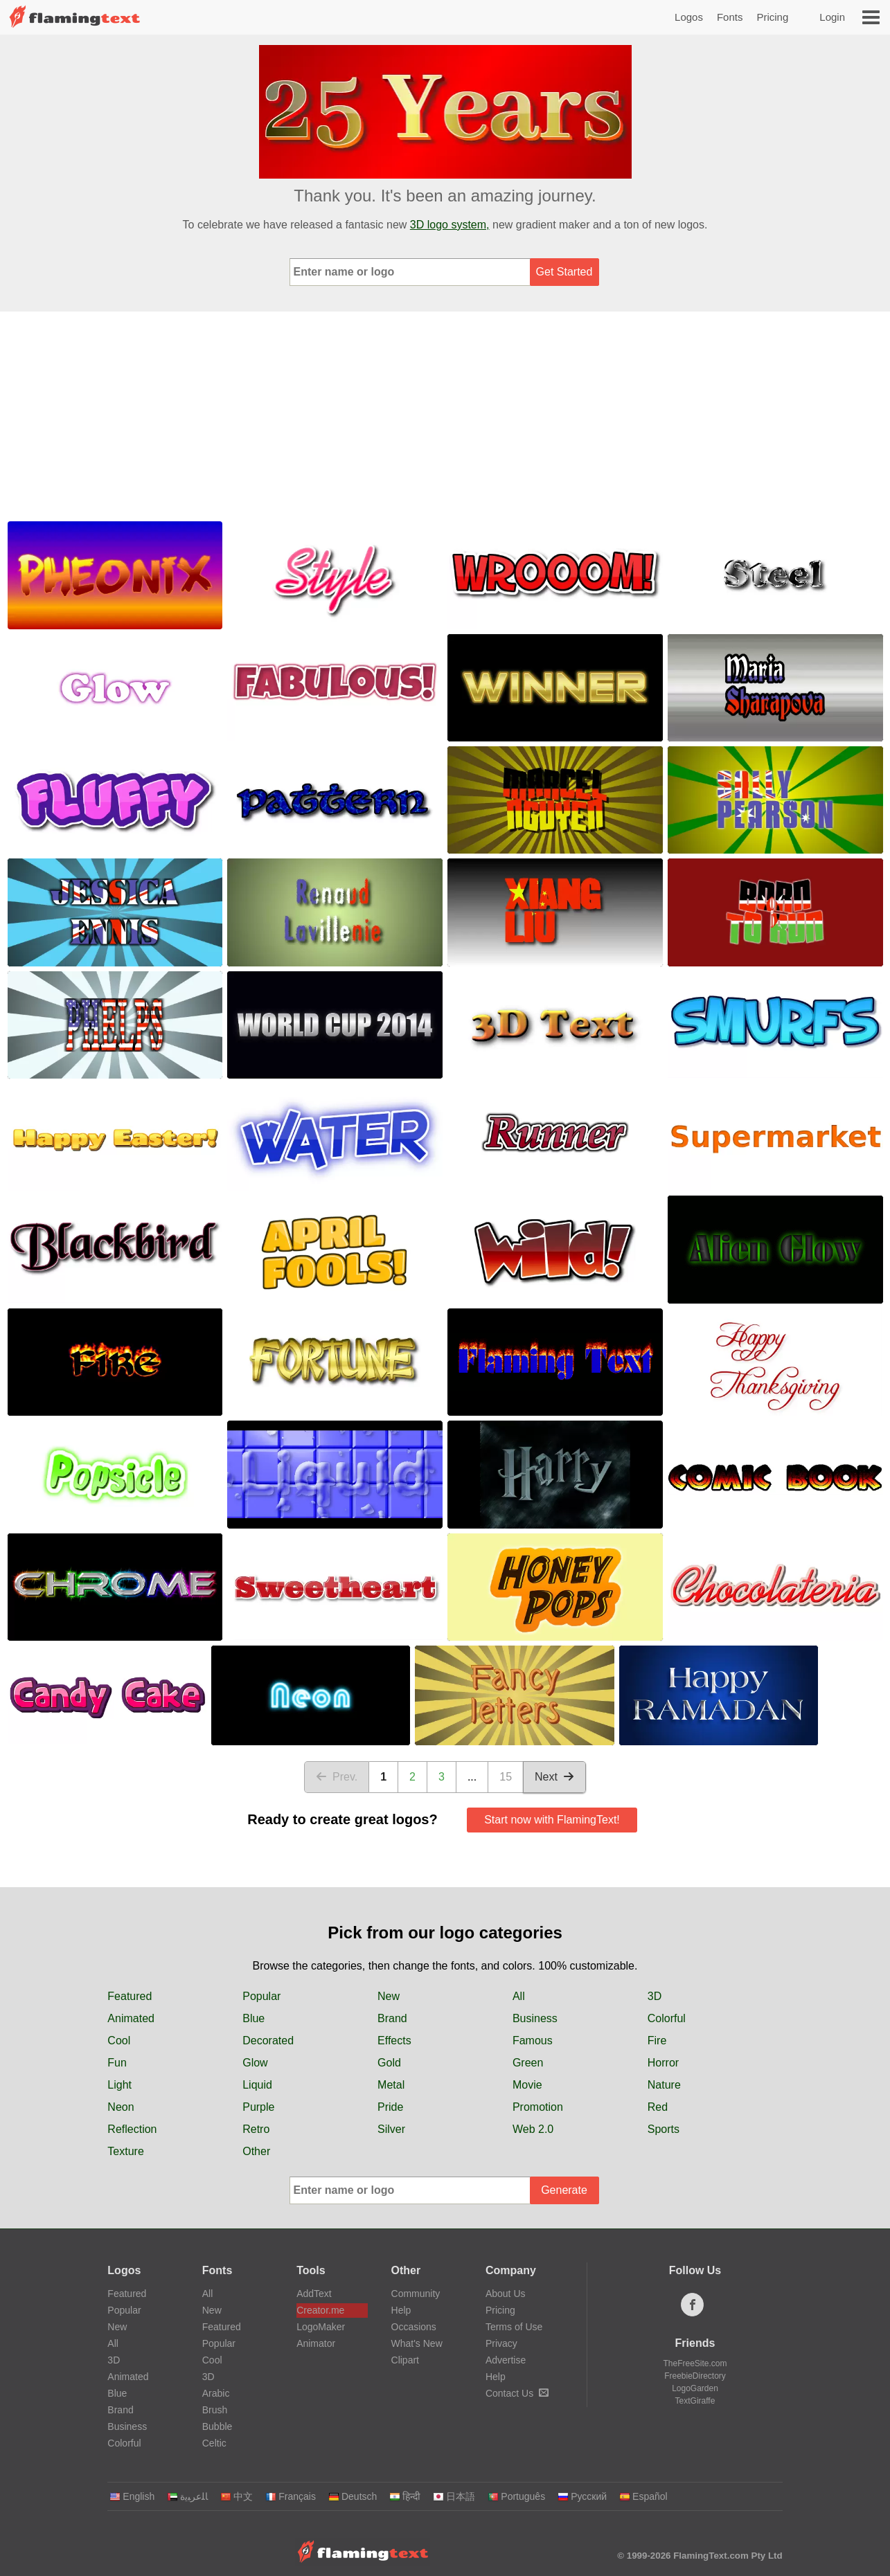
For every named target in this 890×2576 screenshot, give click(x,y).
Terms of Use (514, 2326)
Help (401, 2310)
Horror (663, 2063)
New (388, 1996)
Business (535, 2018)
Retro (255, 2129)
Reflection (132, 2129)
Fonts (730, 17)
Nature (664, 2085)
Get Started (564, 272)
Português (516, 2496)
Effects (394, 2040)
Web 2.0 (533, 2129)
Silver (391, 2129)
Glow (254, 2063)
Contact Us (517, 2393)
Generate (564, 2190)
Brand (392, 2018)
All (519, 1996)
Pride (390, 2107)
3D (654, 1996)
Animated (130, 2018)
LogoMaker (320, 2326)
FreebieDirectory (695, 2376)
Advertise (506, 2360)
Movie (527, 2085)
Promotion (538, 2107)
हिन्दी (404, 2496)
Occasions (413, 2326)
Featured (129, 1996)
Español (643, 2496)
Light (119, 2085)
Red (658, 2107)
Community (415, 2293)
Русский (582, 2496)
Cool (118, 2040)
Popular (261, 1996)
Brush (215, 2409)
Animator (315, 2343)
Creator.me (320, 2310)
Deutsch (352, 2496)
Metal (390, 2085)
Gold (389, 2063)
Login (832, 17)
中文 (236, 2496)
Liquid (257, 2085)
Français (290, 2496)
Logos (689, 17)
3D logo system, (450, 225)
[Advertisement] (445, 415)
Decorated (268, 2040)
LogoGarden (695, 2388)
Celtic (214, 2443)
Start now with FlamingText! (552, 1820)
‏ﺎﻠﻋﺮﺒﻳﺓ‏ (187, 2496)
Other (256, 2151)
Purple (258, 2107)
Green (528, 2063)
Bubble (217, 2426)
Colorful (667, 2018)
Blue (253, 2018)
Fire (657, 2040)
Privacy (501, 2343)
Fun (117, 2063)
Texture (125, 2151)
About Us (506, 2293)
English (131, 2496)
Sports (663, 2129)
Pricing (772, 17)
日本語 (454, 2496)
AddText (314, 2293)
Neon (120, 2107)
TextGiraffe (695, 2401)
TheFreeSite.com (695, 2363)
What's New (417, 2343)
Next (554, 1777)
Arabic (216, 2393)
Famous (533, 2040)
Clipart (405, 2360)
